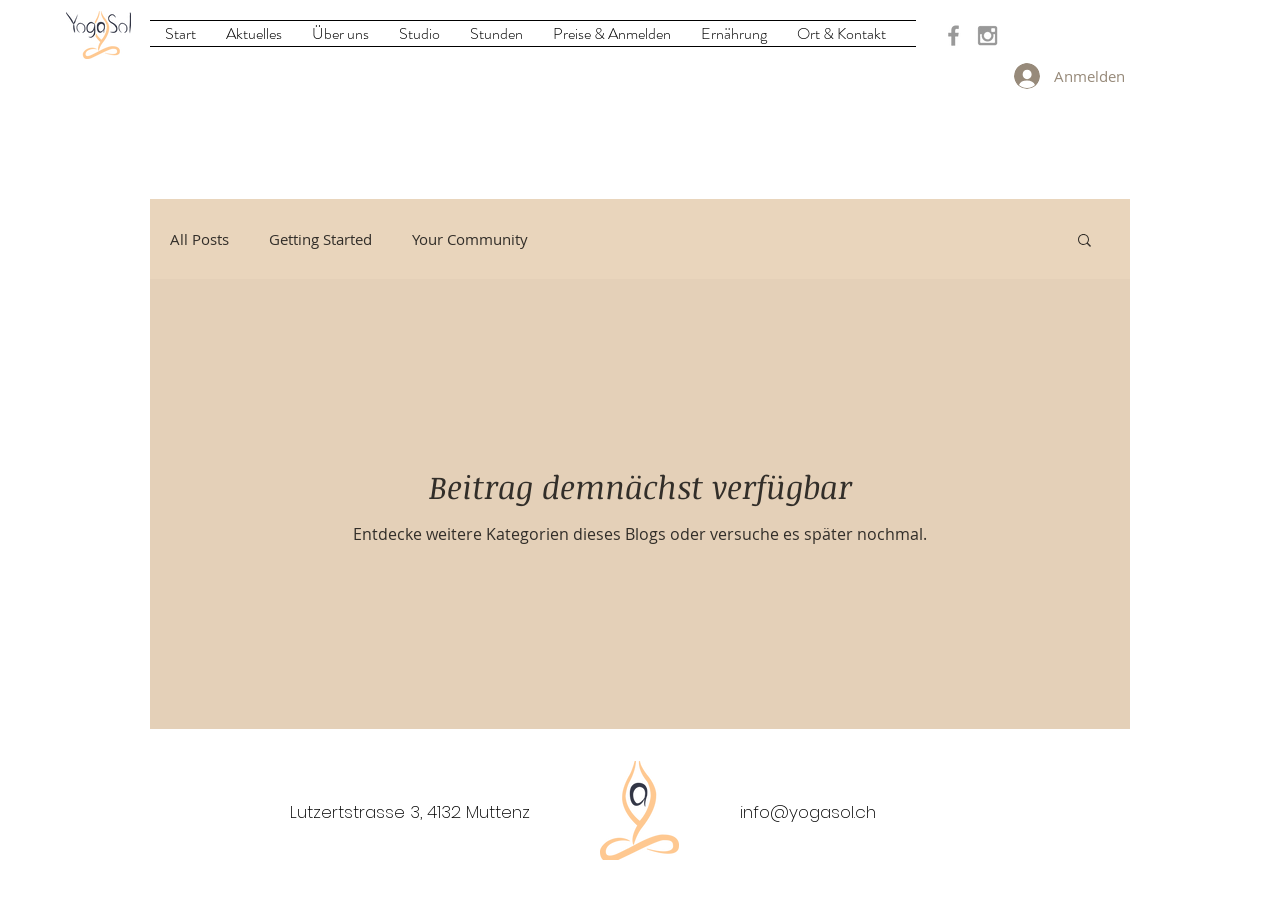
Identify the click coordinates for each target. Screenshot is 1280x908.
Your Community (470, 239)
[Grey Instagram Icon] (987, 35)
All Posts (199, 239)
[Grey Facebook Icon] (953, 35)
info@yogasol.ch (808, 812)
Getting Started (320, 239)
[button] (1084, 241)
